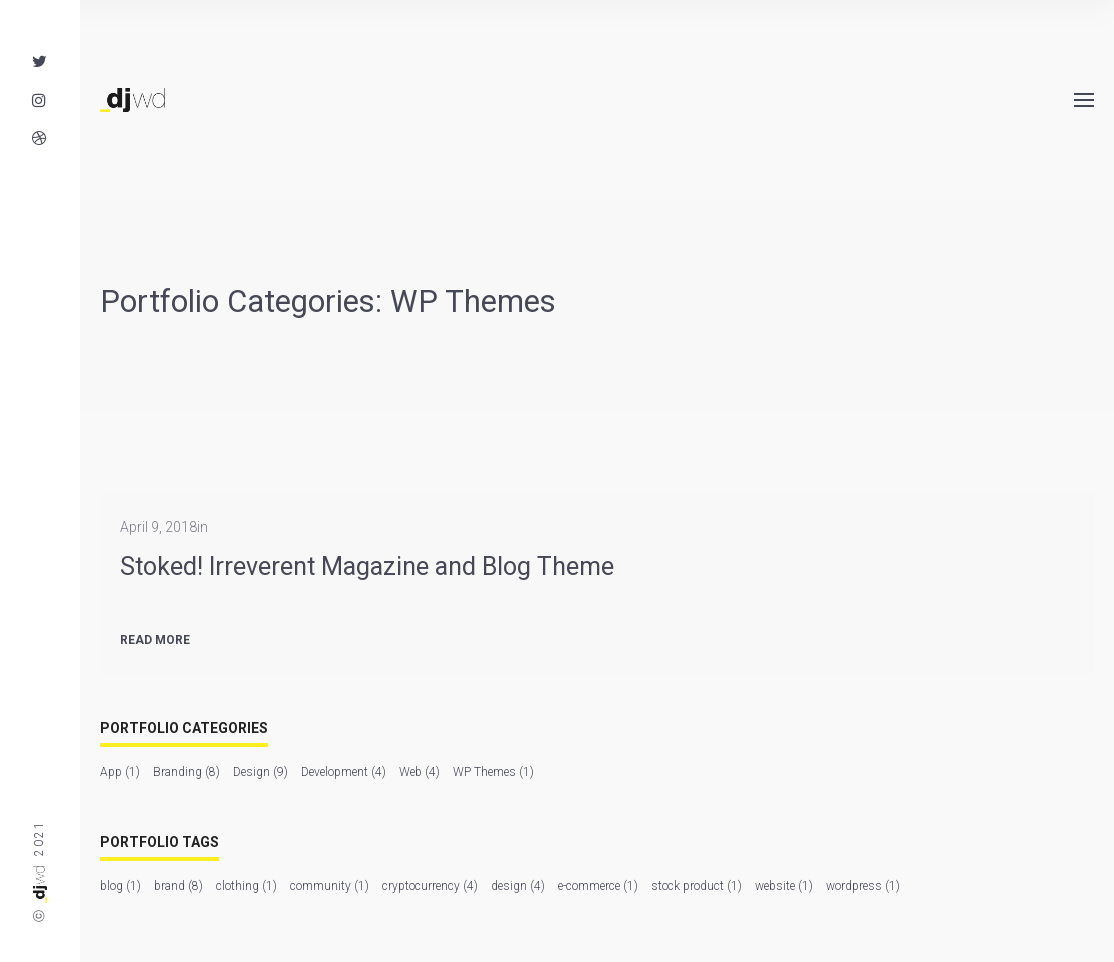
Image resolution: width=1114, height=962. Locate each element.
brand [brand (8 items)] (178, 886)
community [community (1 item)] (329, 886)
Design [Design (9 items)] (260, 772)
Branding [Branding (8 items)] (186, 772)
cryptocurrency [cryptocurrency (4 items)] (430, 886)
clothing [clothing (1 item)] (246, 886)
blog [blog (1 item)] (120, 886)
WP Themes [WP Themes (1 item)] (493, 772)
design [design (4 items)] (518, 886)
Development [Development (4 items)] (343, 772)
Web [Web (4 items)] (419, 772)
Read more (155, 640)
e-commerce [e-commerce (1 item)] (598, 886)
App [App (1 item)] (120, 772)
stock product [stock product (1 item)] (696, 886)
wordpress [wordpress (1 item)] (863, 886)
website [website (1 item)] (784, 886)
